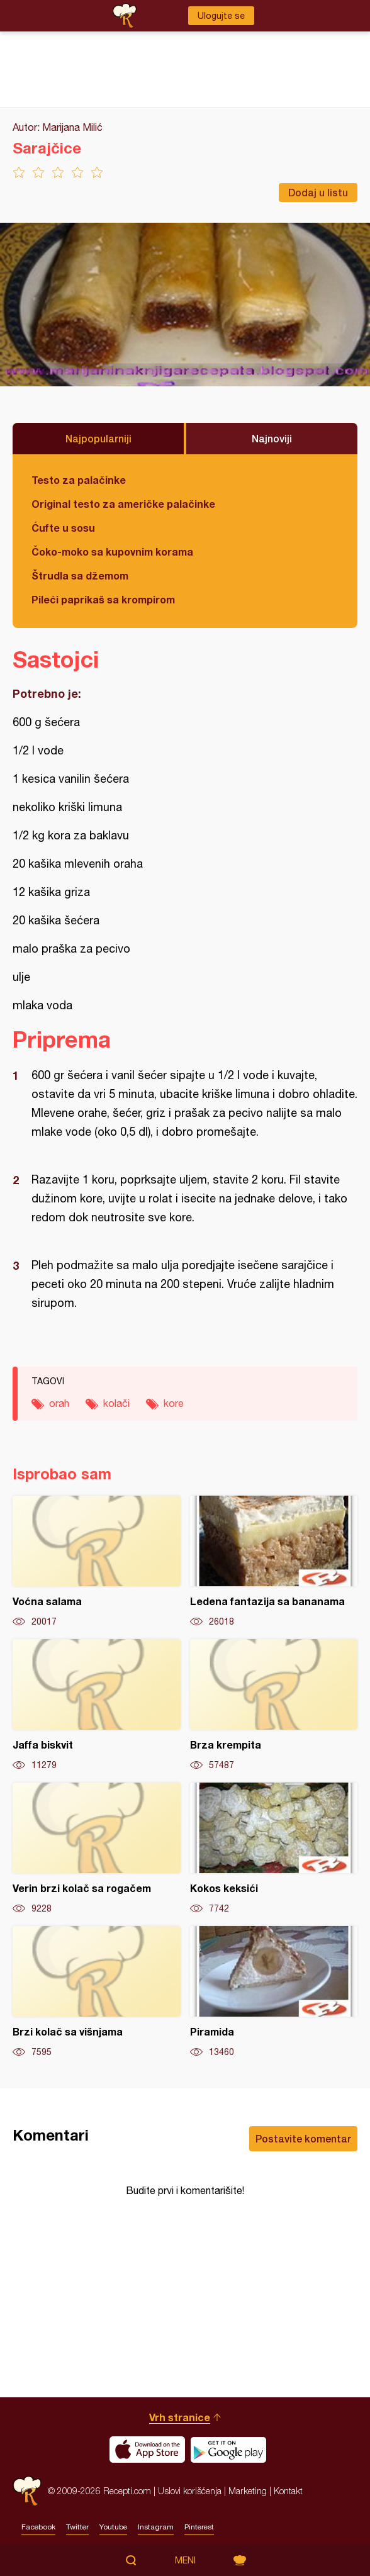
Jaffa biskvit (97, 1705)
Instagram (156, 2527)
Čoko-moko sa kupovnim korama (112, 551)
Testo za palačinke (78, 480)
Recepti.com (27, 2490)
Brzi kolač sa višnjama (97, 1992)
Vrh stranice (179, 2417)
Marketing (247, 2490)
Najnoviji (272, 438)
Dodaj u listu (318, 192)
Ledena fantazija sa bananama (274, 1562)
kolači (116, 1403)
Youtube (113, 2527)
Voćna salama (97, 1562)
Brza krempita (274, 1705)
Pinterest (199, 2527)
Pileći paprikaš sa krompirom (103, 599)
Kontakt (288, 2490)
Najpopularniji (98, 438)
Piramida (274, 1992)
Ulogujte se (221, 16)
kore (174, 1403)
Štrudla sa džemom (79, 575)
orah (59, 1403)
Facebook (38, 2527)
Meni (185, 2560)
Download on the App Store (147, 2449)
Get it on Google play (228, 2449)
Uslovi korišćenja (189, 2490)
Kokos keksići (274, 1849)
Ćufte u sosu (63, 528)
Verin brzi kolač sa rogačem (97, 1849)
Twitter (77, 2527)
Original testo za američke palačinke (123, 504)
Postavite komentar (303, 2138)
